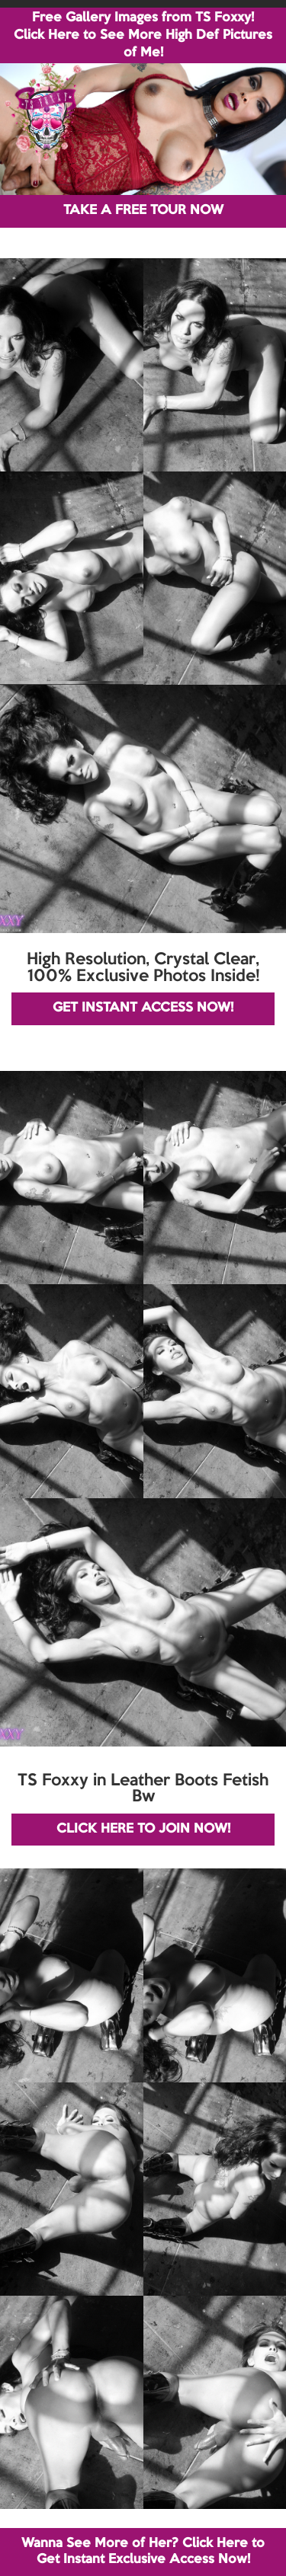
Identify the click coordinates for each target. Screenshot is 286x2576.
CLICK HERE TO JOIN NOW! (143, 1829)
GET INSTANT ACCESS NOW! (143, 1008)
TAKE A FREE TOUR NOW (143, 210)
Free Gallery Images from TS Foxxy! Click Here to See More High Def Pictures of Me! (143, 35)
